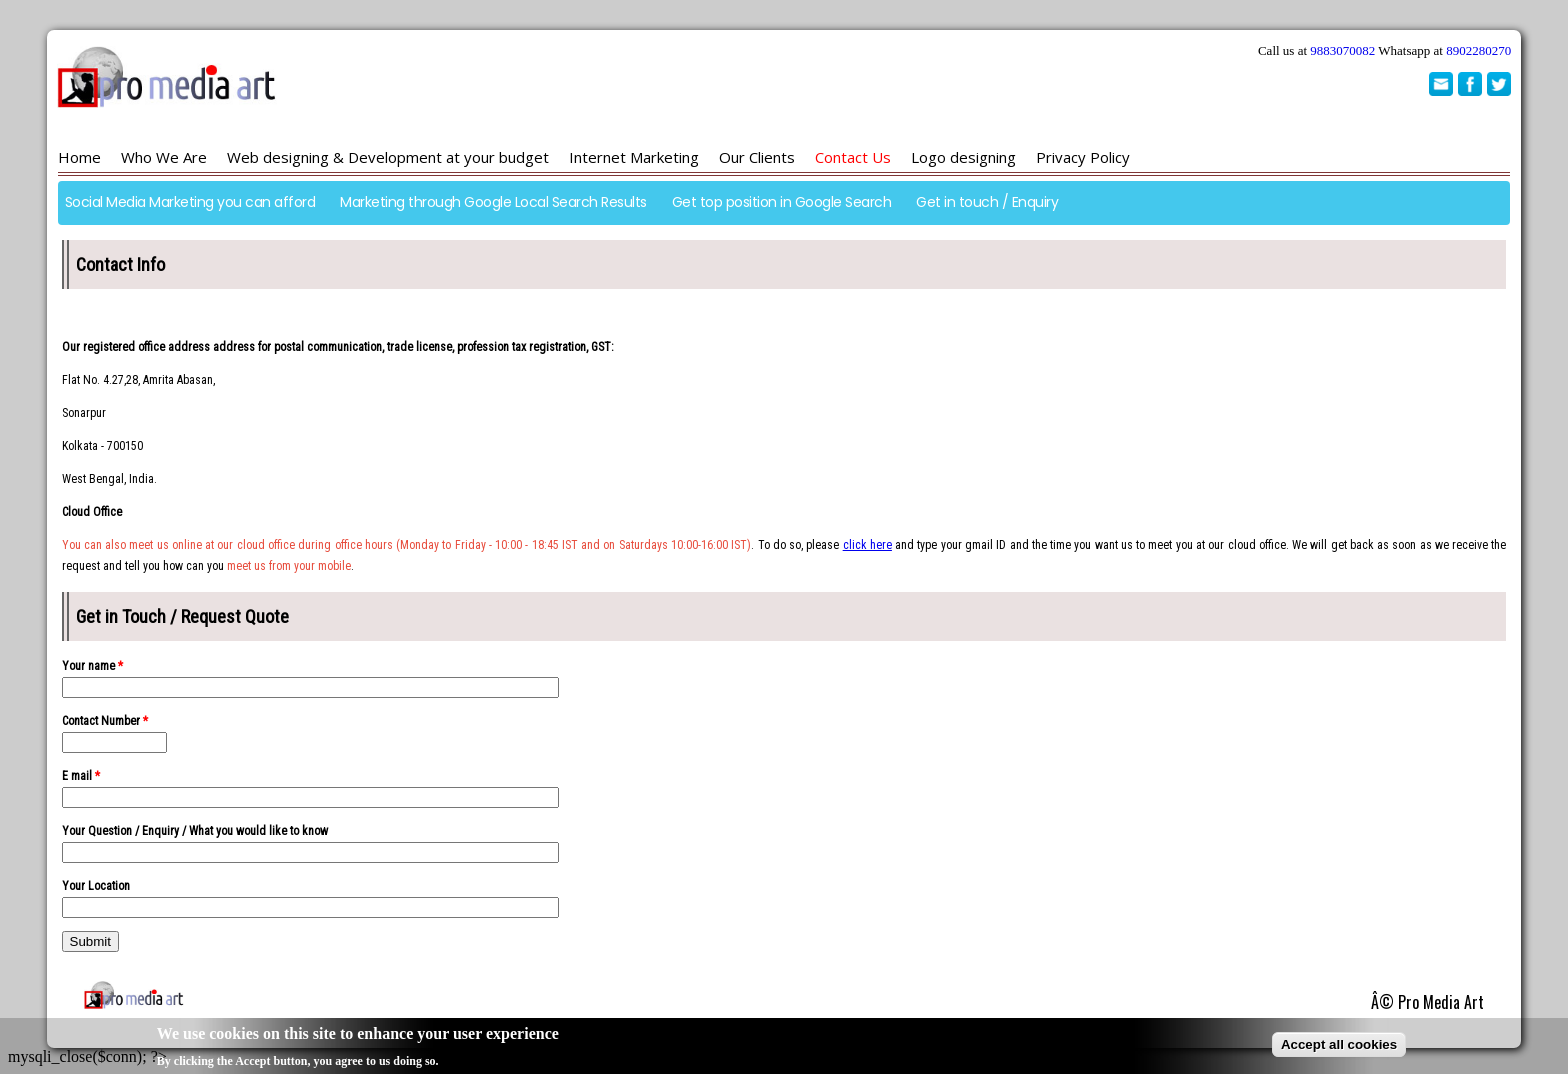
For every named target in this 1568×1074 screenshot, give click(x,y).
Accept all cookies (1339, 1046)
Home (79, 157)
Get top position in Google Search (782, 202)
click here (867, 545)
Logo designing (963, 157)
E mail (81, 776)
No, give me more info (508, 1062)
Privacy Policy (1083, 157)
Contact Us (853, 157)
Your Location (96, 886)
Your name (92, 666)
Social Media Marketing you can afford (190, 202)
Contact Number (105, 721)
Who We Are (164, 157)
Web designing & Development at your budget (388, 157)
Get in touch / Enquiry (987, 202)
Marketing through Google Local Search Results (493, 202)
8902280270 (1478, 50)
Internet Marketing (634, 157)
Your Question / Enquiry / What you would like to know (195, 831)
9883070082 (1342, 50)
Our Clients (757, 157)
